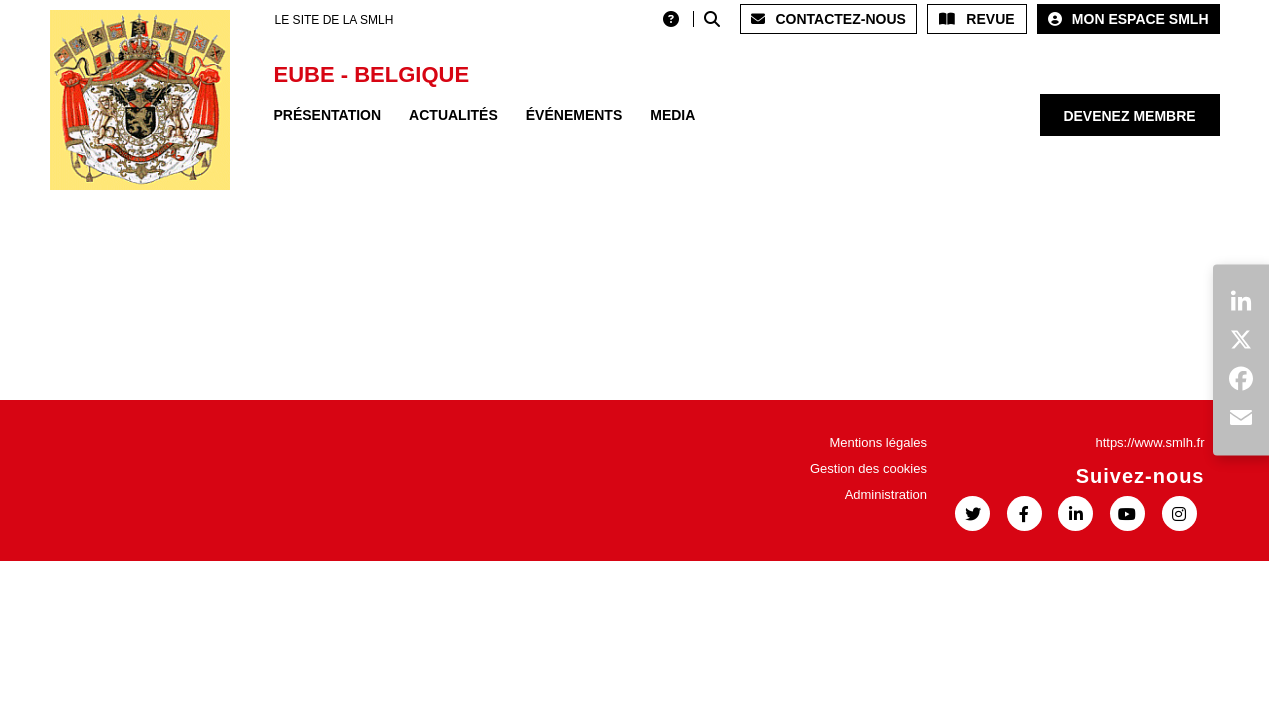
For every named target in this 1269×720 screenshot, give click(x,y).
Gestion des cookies (868, 468)
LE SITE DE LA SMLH (334, 20)
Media (672, 115)
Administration (886, 494)
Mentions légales (878, 442)
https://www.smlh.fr (1149, 442)
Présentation (328, 115)
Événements (574, 115)
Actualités (453, 115)
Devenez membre (1129, 116)
